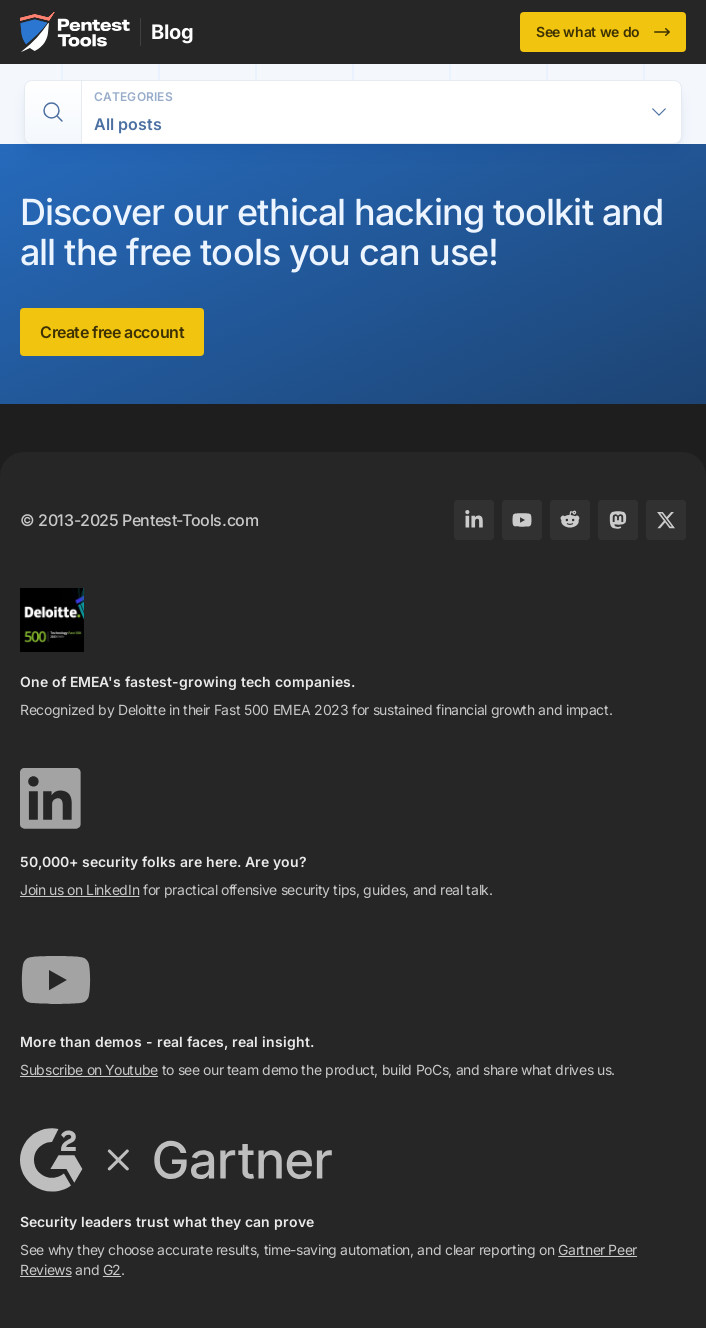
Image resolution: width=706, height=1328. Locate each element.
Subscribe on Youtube (89, 1069)
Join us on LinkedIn (79, 889)
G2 (112, 1269)
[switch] (53, 112)
